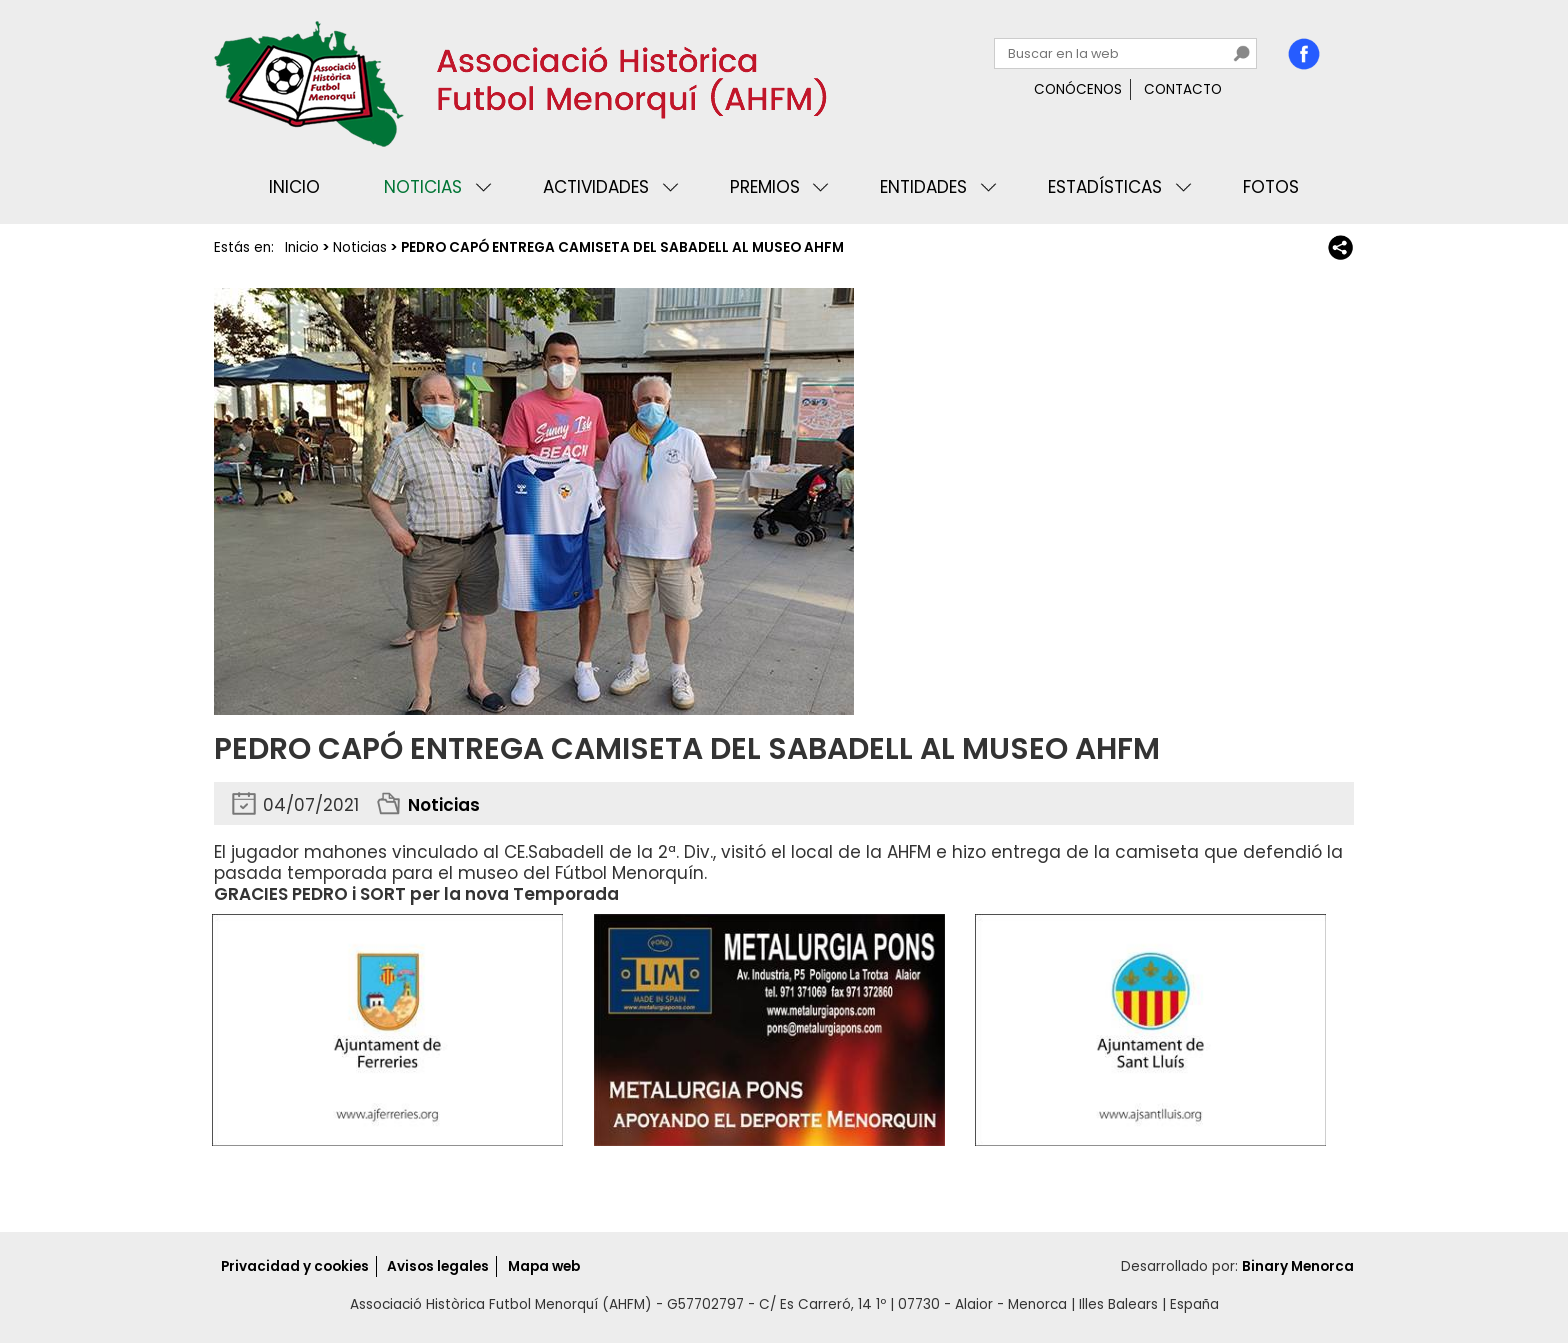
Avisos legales (438, 1266)
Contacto (1183, 89)
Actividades (596, 187)
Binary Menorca (1298, 1266)
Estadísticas (1105, 187)
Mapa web (544, 1266)
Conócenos (1078, 89)
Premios (765, 187)
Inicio (294, 187)
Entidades (923, 187)
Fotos (1271, 187)
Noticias (423, 187)
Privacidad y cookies (295, 1266)
